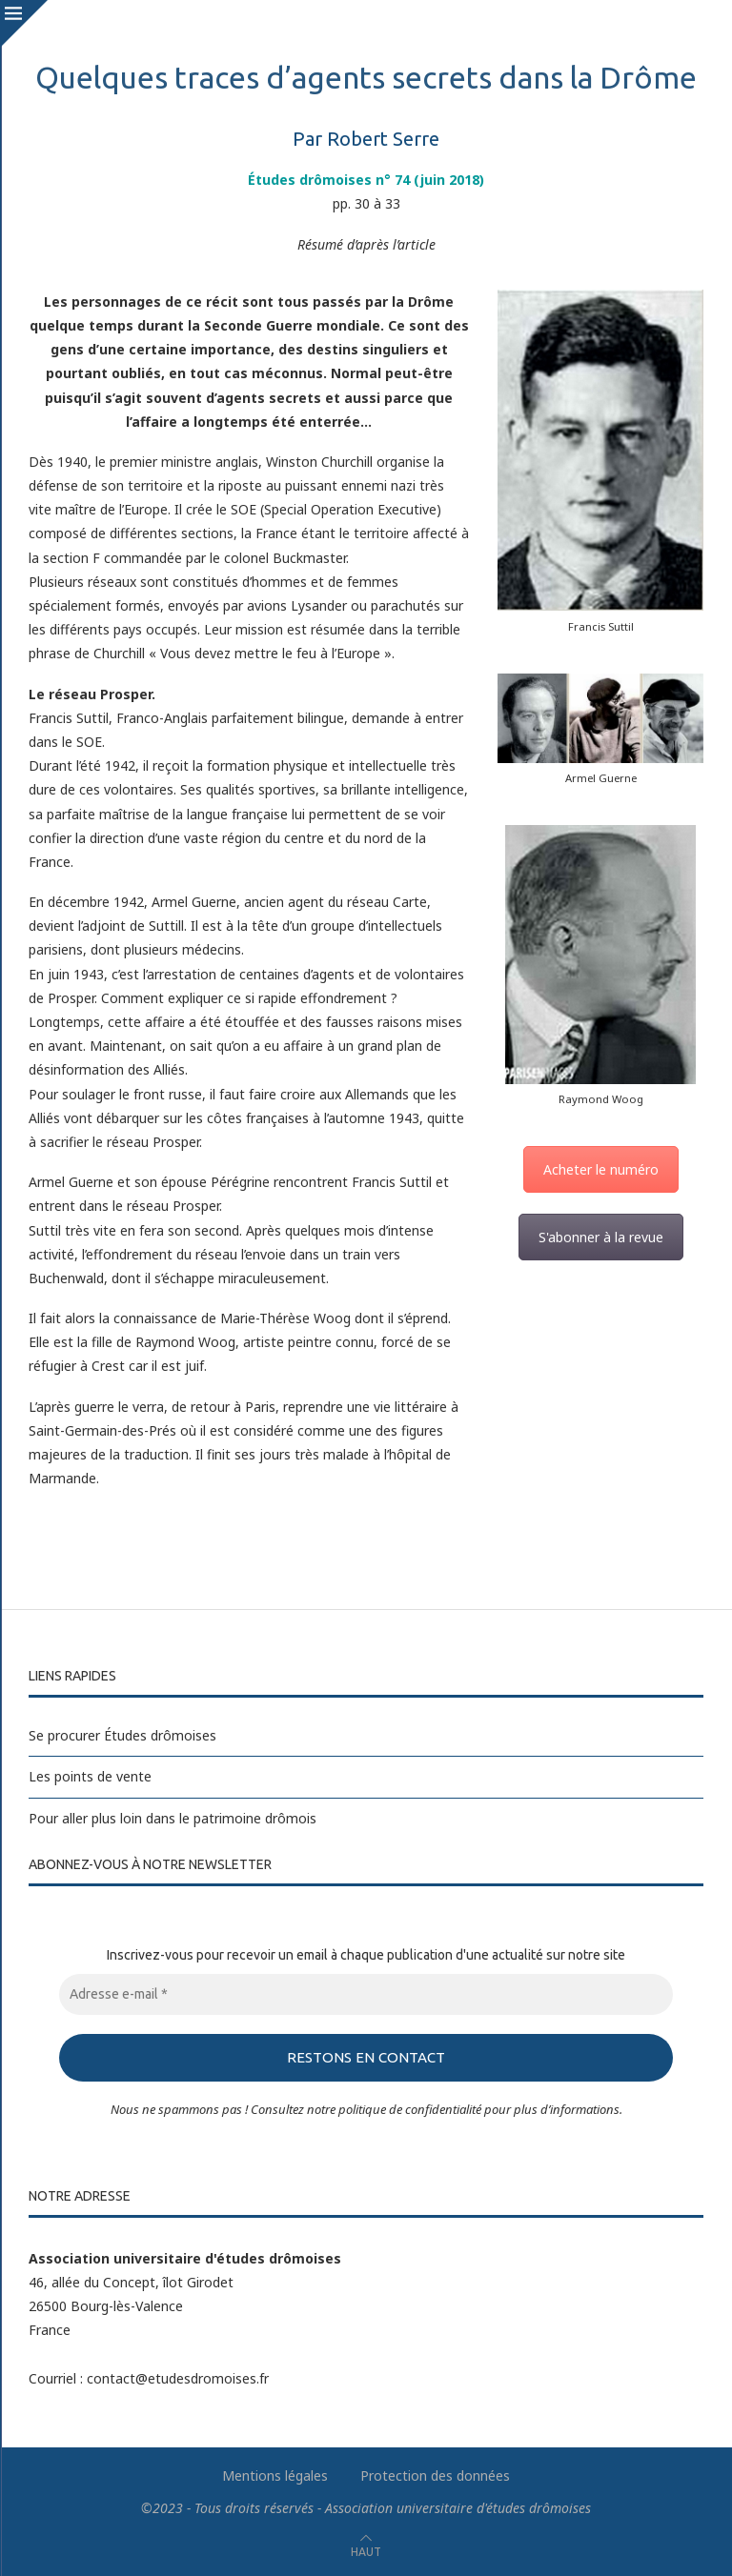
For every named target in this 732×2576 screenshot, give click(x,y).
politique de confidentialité (409, 2108)
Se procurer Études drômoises (122, 1735)
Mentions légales (275, 2474)
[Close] (24, 24)
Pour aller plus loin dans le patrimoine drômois (172, 1818)
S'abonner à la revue (601, 1237)
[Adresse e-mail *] (366, 1994)
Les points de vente (90, 1776)
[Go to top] (366, 2551)
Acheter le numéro (601, 1169)
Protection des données (435, 2474)
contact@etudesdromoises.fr (178, 2377)
